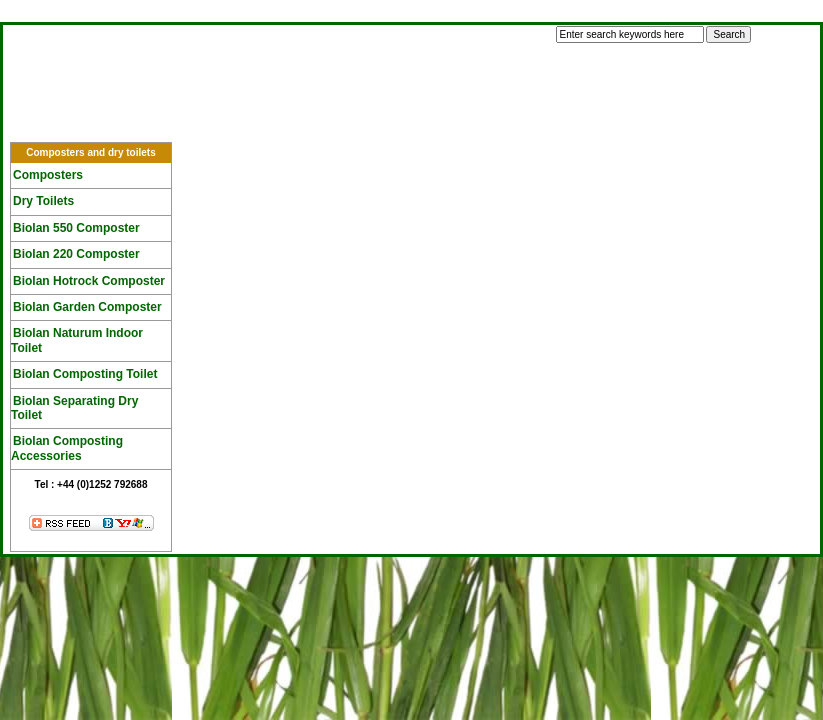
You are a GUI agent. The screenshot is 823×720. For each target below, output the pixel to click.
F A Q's (322, 122)
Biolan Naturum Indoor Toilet (77, 340)
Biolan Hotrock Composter (89, 281)
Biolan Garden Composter (87, 307)
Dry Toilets (43, 201)
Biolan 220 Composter (76, 254)
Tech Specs (446, 122)
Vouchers (578, 122)
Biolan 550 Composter (76, 228)
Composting (197, 122)
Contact (697, 122)
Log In (32, 14)
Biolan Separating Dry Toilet (74, 408)
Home (74, 122)
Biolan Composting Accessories (67, 448)
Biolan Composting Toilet (85, 374)
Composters (48, 175)
